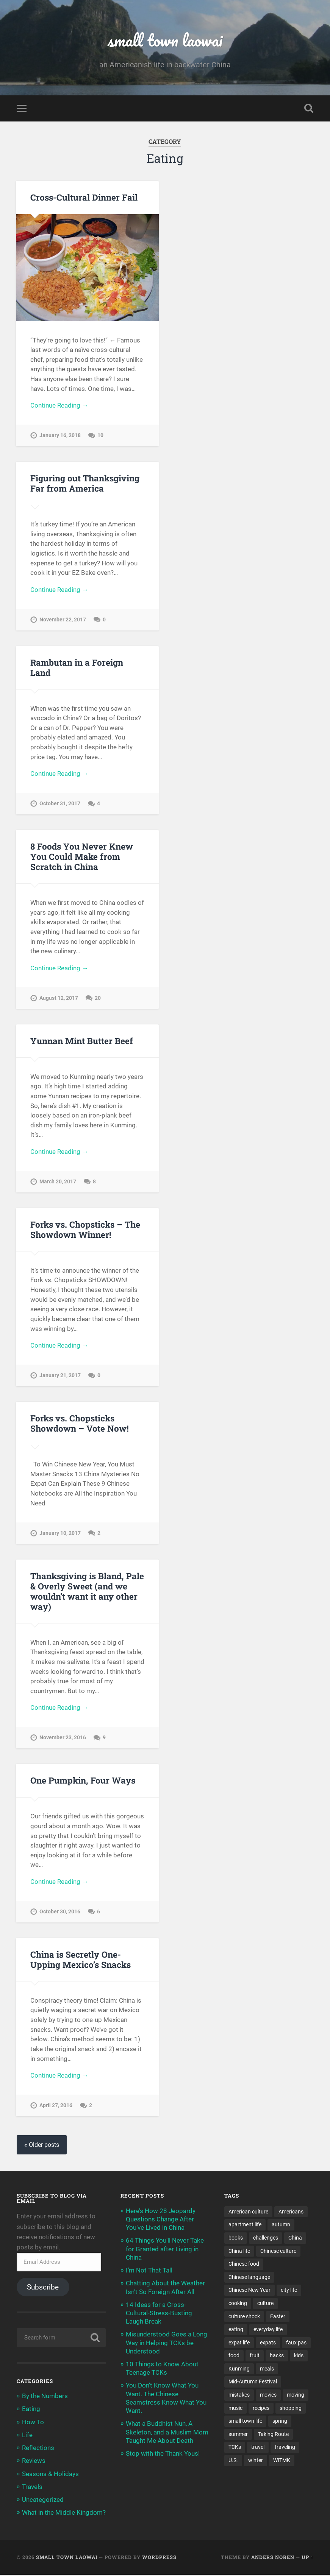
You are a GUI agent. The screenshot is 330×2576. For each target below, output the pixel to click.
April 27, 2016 (55, 2106)
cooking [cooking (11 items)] (237, 2304)
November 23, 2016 (62, 1738)
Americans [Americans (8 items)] (290, 2212)
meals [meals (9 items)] (267, 2370)
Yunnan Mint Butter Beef (81, 1041)
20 (98, 998)
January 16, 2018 (60, 436)
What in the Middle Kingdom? (64, 2513)
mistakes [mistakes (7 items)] (239, 2396)
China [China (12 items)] (295, 2239)
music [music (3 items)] (235, 2409)
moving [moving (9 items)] (295, 2396)
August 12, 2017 (58, 998)
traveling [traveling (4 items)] (285, 2449)
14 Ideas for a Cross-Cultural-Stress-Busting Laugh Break (159, 2314)
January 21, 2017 (60, 1376)
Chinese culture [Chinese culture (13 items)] (278, 2252)
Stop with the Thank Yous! (163, 2454)
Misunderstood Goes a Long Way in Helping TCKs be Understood (166, 2344)
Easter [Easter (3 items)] (277, 2318)
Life (27, 2435)
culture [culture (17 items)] (265, 2304)
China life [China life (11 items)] (239, 2252)
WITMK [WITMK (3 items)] (281, 2462)
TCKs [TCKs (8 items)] (234, 2449)
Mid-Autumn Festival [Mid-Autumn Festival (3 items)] (252, 2383)
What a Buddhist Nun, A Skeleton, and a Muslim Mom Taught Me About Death (167, 2433)
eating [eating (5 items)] (235, 2330)
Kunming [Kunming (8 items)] (239, 2370)
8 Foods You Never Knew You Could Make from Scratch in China (81, 857)
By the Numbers (45, 2397)
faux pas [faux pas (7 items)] (296, 2344)
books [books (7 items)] (235, 2239)
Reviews (33, 2461)
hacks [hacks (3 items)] (277, 2357)
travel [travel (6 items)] (257, 2449)
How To (33, 2423)
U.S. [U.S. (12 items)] (233, 2462)
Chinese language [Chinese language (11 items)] (249, 2278)
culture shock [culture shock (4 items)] (244, 2318)
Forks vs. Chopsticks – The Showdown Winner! (85, 1230)
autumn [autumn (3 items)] (281, 2226)
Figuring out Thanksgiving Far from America (84, 483)
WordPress (159, 2558)
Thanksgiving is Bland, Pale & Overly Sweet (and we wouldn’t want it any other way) (87, 1592)
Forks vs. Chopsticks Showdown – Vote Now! (79, 1424)
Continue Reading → (59, 405)
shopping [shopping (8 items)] (291, 2409)
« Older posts (41, 2145)
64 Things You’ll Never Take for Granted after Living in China (165, 2250)
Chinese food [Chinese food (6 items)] (243, 2265)
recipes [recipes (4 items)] (261, 2409)
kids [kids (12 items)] (298, 2357)
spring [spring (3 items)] (279, 2422)
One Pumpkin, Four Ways (82, 1781)
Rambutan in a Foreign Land (76, 668)
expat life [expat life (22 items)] (239, 2344)
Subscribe (43, 2287)
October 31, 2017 (59, 804)
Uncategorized (43, 2500)
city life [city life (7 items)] (289, 2291)
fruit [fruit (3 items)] (255, 2357)
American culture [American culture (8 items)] (248, 2212)
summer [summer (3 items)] (238, 2436)
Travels (32, 2487)
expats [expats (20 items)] (268, 2344)
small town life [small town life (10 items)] (245, 2422)
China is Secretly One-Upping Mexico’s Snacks (80, 1960)
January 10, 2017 (60, 1534)
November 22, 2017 (62, 620)
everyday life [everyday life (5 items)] (268, 2330)
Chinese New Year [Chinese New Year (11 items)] (249, 2291)
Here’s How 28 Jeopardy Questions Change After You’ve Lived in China (160, 2220)
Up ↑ (307, 2558)
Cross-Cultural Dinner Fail (84, 197)
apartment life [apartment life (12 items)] (244, 2226)
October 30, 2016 (59, 1912)
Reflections (38, 2449)
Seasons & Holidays (50, 2474)
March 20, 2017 (57, 1182)
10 (100, 436)
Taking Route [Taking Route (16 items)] (273, 2436)
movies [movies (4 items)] (268, 2396)
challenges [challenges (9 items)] (265, 2239)
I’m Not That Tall (149, 2271)
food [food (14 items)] (233, 2357)
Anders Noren (272, 2558)
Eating (31, 2410)
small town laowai (164, 39)
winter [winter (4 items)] (255, 2462)
